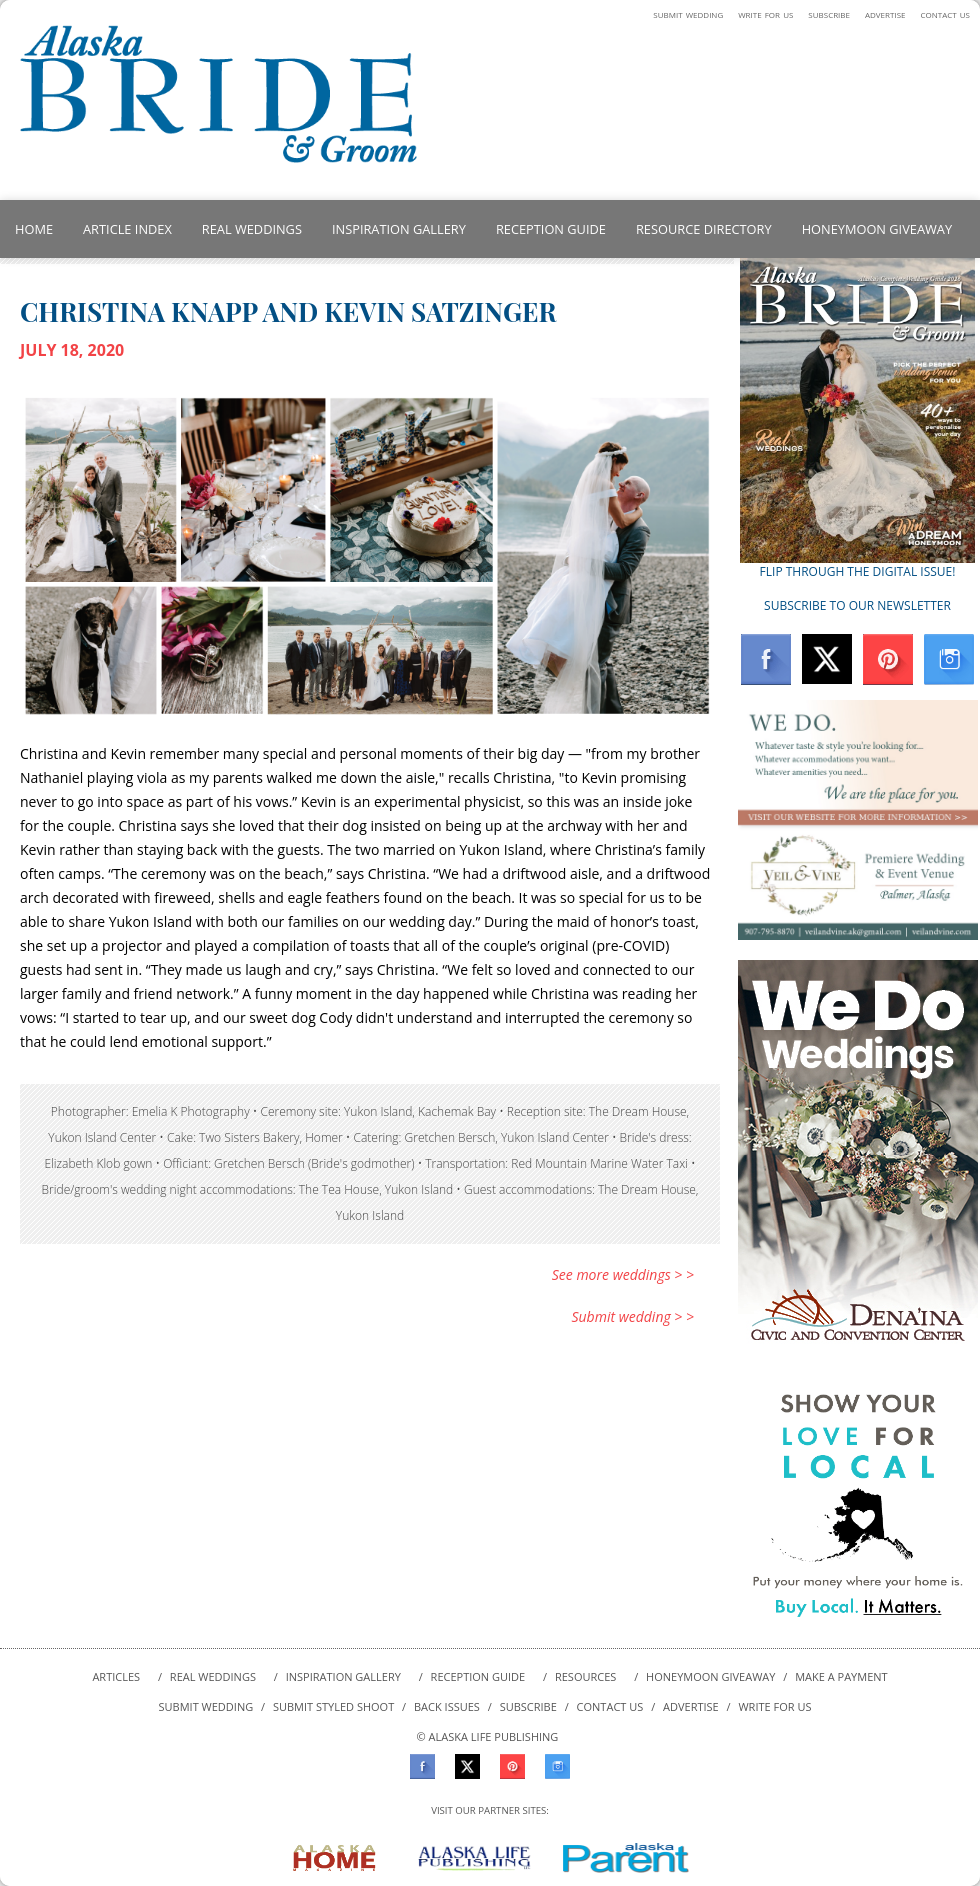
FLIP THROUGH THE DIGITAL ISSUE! (858, 571)
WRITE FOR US (774, 1706)
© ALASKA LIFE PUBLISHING (488, 1736)
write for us (765, 13)
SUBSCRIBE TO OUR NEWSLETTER (857, 605)
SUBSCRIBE (528, 1706)
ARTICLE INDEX (127, 229)
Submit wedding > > (632, 1316)
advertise (885, 13)
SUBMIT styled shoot (333, 1706)
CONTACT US (610, 1706)
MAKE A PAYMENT (841, 1676)
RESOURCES (585, 1676)
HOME (34, 229)
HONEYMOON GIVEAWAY (877, 229)
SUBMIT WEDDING (207, 1706)
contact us (945, 13)
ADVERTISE (691, 1706)
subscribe (829, 13)
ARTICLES (116, 1676)
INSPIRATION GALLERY (399, 229)
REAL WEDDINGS (252, 229)
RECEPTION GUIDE (551, 229)
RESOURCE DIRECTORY (704, 229)
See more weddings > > (623, 1274)
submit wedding (688, 13)
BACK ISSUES (447, 1706)
